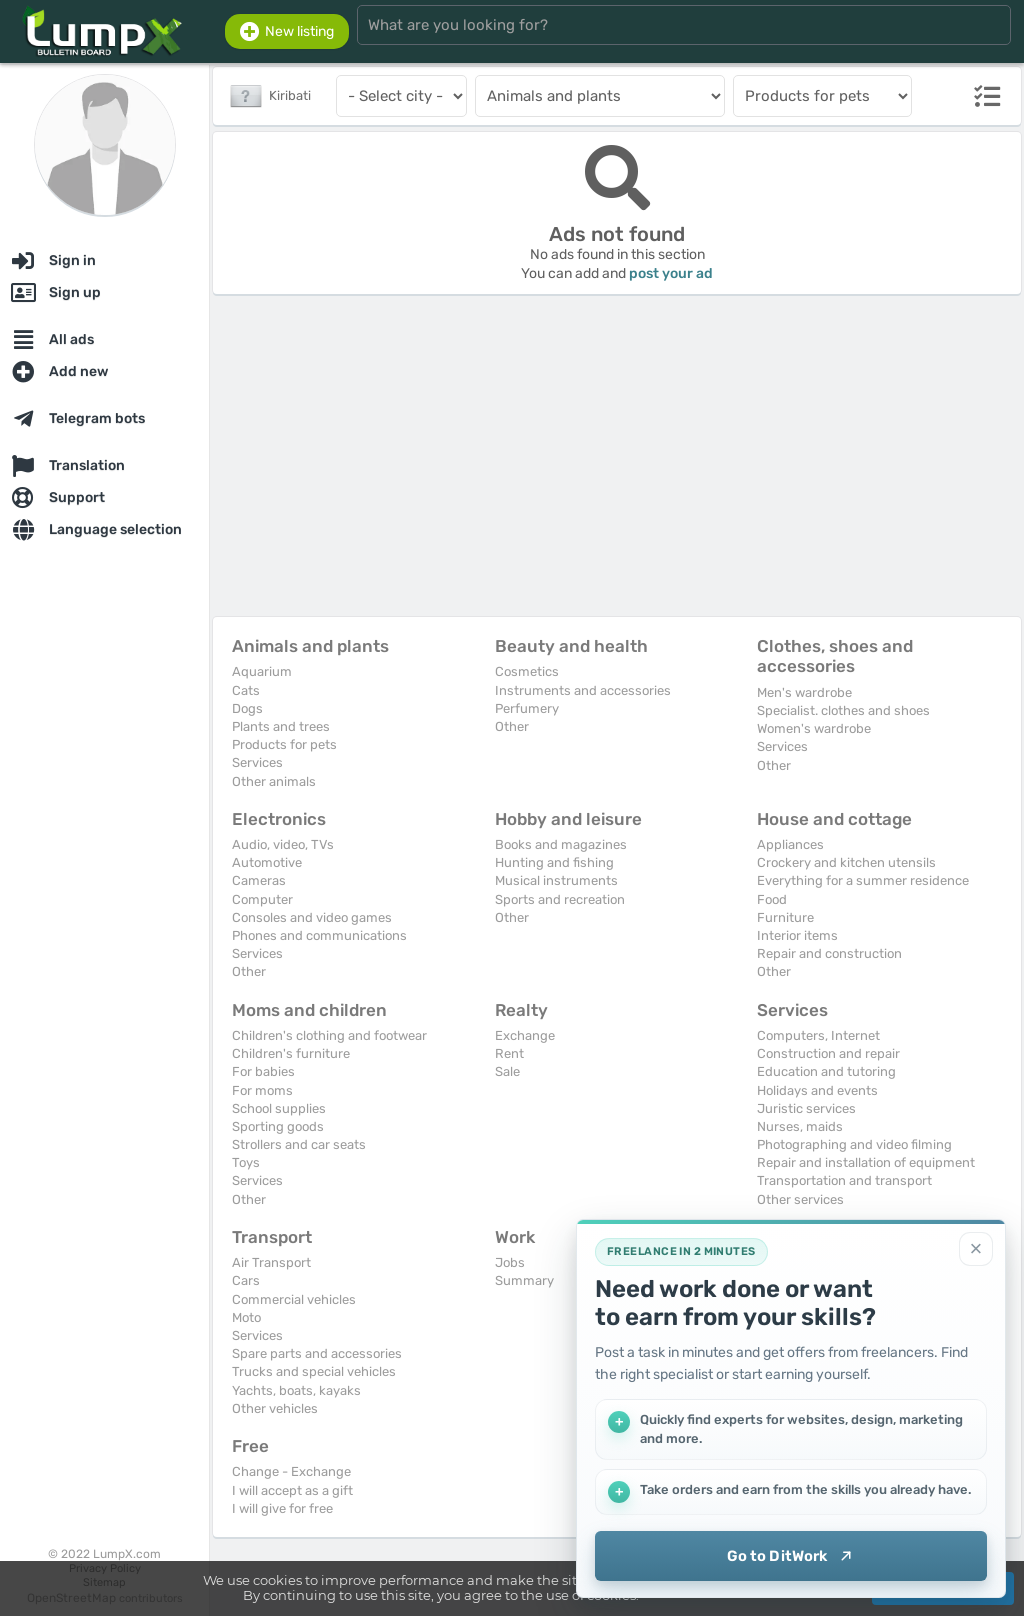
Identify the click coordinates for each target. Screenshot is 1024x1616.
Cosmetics (527, 671)
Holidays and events (817, 1090)
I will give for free (282, 1508)
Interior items (797, 935)
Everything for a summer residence (863, 880)
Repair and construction (829, 953)
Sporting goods (278, 1126)
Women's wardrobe (814, 728)
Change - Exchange (291, 1471)
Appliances (790, 844)
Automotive (267, 862)
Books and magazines (561, 844)
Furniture (785, 917)
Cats (246, 690)
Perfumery (527, 708)
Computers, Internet (818, 1035)
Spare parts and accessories (317, 1353)
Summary (524, 1280)
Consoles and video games (312, 917)
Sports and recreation (560, 899)
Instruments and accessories (583, 690)
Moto (246, 1317)
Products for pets (284, 744)
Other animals (274, 781)
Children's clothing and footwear (329, 1035)
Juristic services (806, 1108)
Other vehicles (275, 1408)
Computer (262, 899)
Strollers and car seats (299, 1144)
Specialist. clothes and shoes (843, 710)
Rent (509, 1053)
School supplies (279, 1108)
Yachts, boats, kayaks (296, 1390)
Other (512, 726)
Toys (246, 1162)
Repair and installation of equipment (866, 1162)
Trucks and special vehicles (314, 1371)
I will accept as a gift (292, 1490)
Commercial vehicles (294, 1299)
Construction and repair (828, 1053)
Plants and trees (281, 726)
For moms (262, 1090)
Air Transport (271, 1262)
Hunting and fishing (554, 862)
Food (772, 899)
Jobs (510, 1262)
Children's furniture (291, 1053)
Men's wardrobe (804, 692)
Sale (507, 1071)
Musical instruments (556, 880)
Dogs (247, 708)
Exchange (525, 1035)
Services (257, 762)
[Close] (976, 1249)
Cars (246, 1280)
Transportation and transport (844, 1180)
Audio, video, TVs (283, 844)
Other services (800, 1199)
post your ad (671, 273)
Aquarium (262, 671)
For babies (263, 1071)
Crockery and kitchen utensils (846, 862)
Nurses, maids (800, 1126)
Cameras (259, 880)
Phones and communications (319, 935)
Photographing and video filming (854, 1144)
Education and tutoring (826, 1071)
